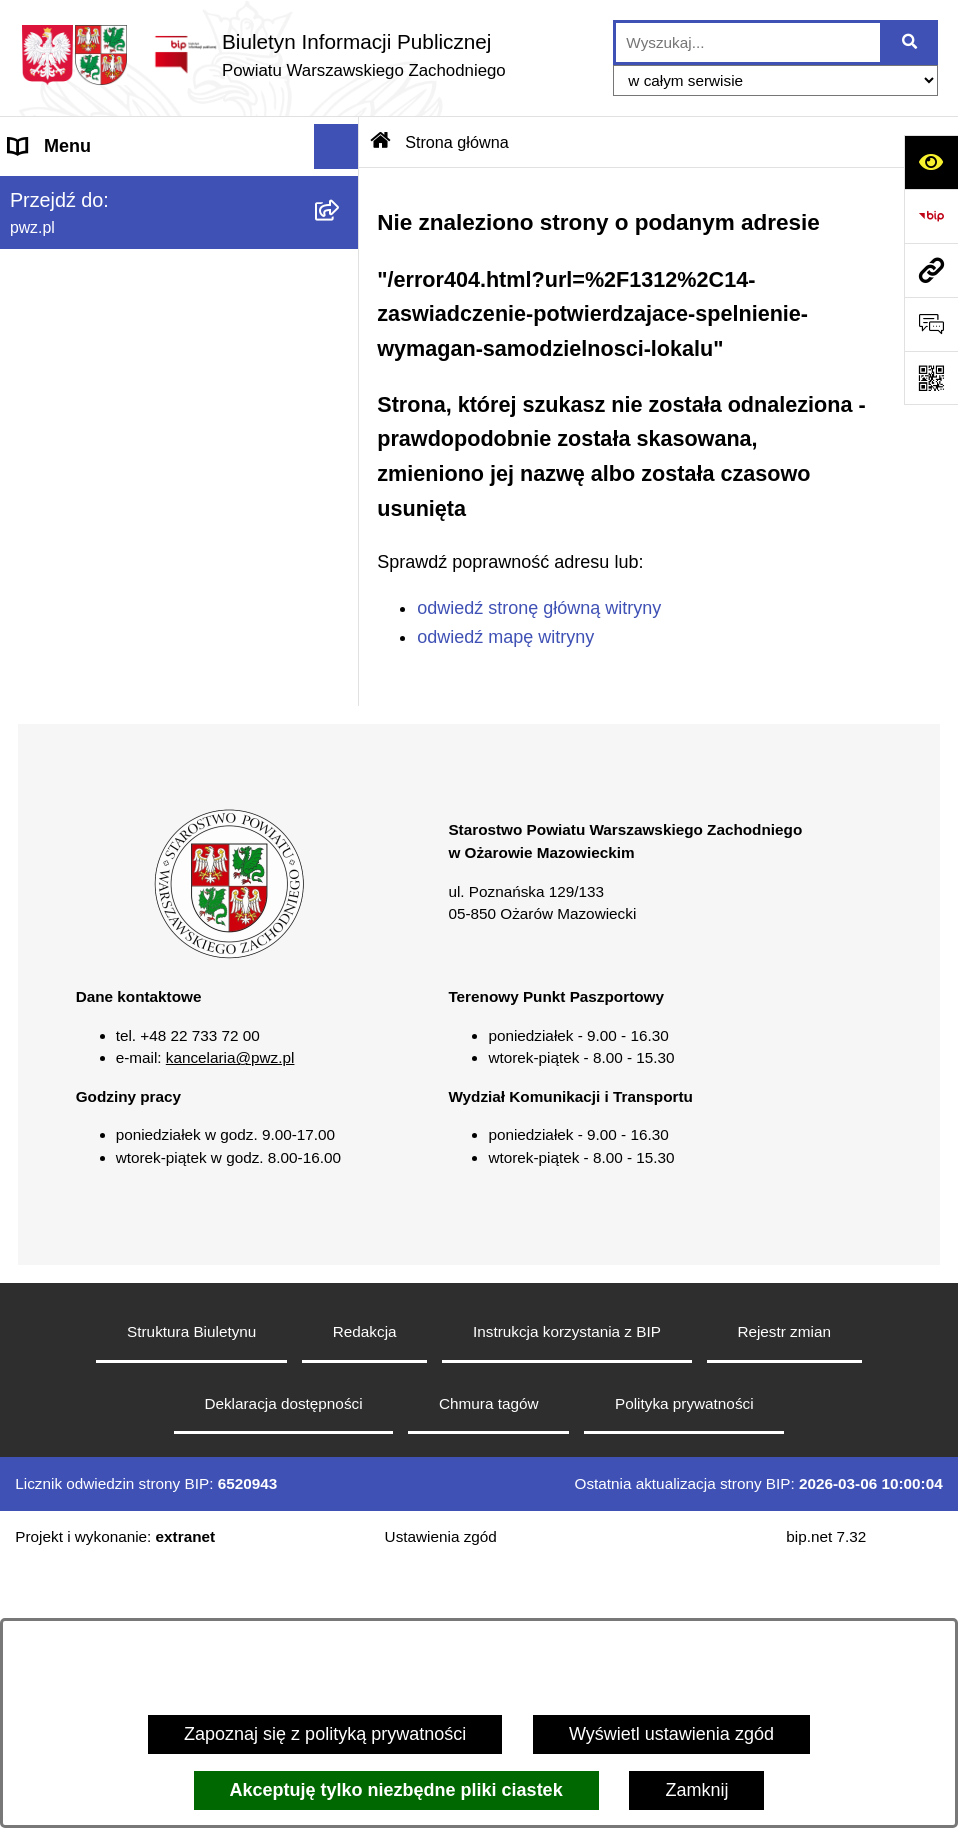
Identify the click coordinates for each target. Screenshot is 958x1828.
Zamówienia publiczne (98, 416)
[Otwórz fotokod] (931, 378)
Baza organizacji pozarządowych (140, 551)
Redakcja (365, 1595)
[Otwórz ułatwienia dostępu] (931, 162)
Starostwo (49, 281)
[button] (341, 237)
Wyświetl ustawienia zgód (671, 1734)
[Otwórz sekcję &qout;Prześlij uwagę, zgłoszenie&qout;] (931, 324)
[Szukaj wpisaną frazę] (910, 42)
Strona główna (66, 191)
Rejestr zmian (784, 1595)
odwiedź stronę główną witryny (539, 608)
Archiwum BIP (65, 866)
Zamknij (696, 1790)
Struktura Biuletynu (191, 1595)
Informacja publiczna (91, 641)
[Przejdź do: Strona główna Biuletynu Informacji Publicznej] (381, 142)
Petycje (38, 686)
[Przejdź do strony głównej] (263, 54)
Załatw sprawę (67, 326)
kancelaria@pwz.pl (230, 1321)
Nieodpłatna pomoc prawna (118, 596)
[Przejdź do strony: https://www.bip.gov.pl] (931, 216)
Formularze (54, 776)
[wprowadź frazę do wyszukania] (748, 42)
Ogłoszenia (54, 371)
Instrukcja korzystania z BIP (567, 1595)
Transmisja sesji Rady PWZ (119, 821)
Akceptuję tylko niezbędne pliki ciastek (396, 1790)
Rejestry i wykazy (78, 731)
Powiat (36, 236)
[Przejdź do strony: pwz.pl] (931, 270)
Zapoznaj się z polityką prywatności (325, 1734)
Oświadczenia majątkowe (110, 461)
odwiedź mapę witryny (505, 637)
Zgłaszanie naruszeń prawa (119, 506)
